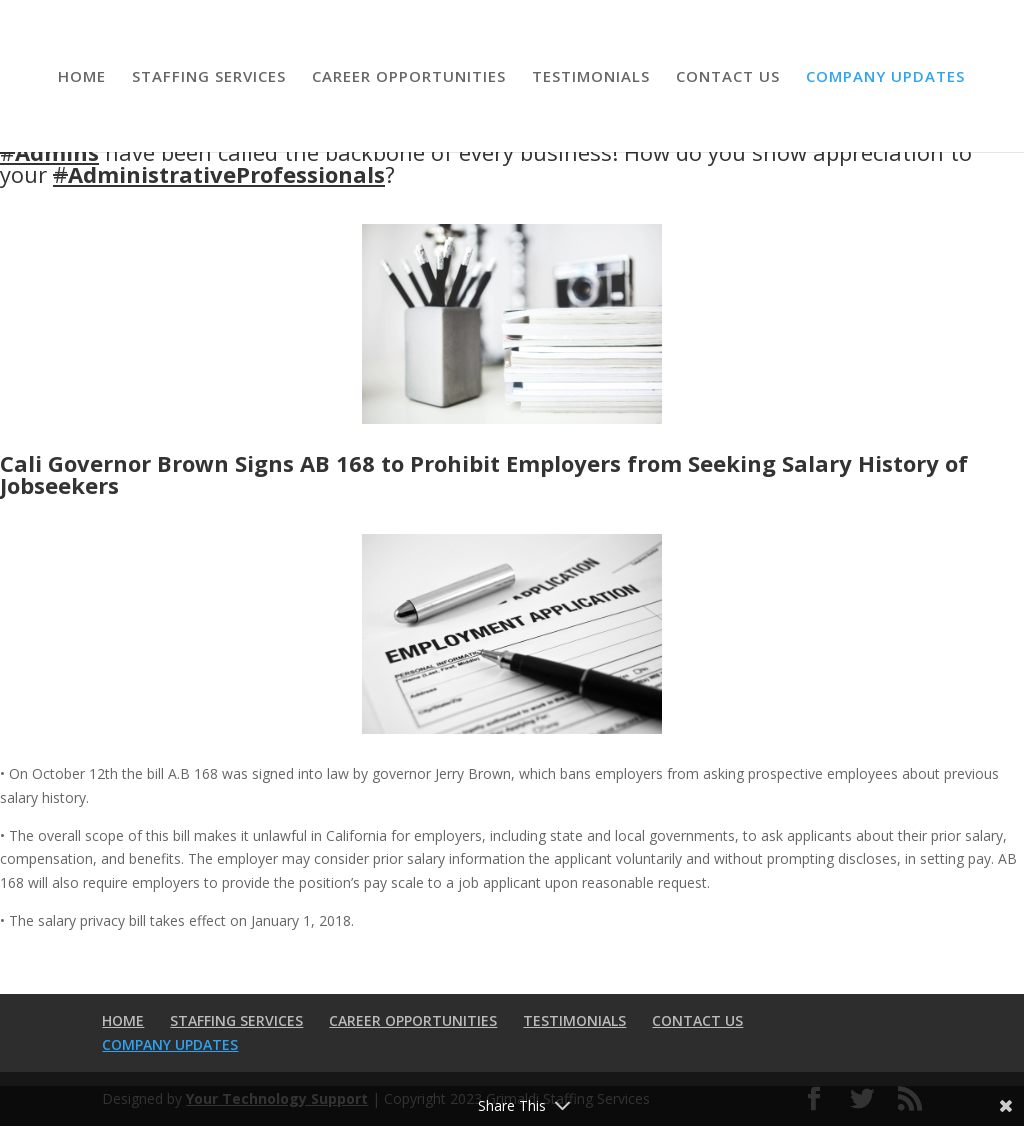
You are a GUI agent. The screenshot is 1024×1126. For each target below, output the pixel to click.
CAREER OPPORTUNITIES (409, 77)
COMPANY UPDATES (885, 77)
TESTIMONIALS (591, 77)
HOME (82, 77)
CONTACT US (728, 77)
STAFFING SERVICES (209, 77)
